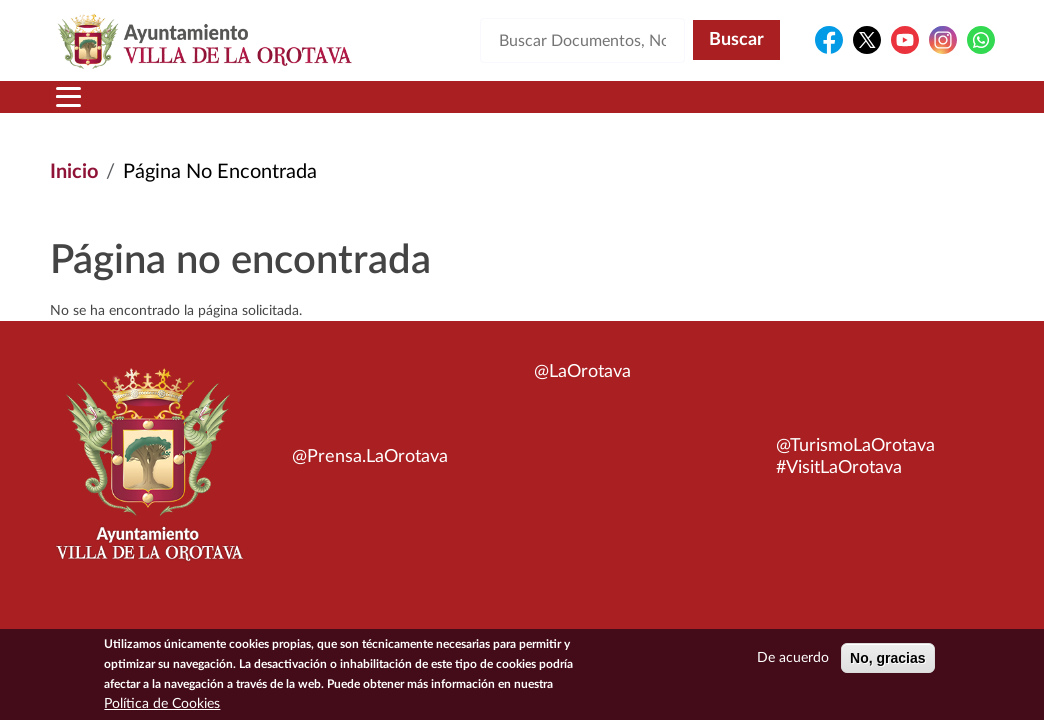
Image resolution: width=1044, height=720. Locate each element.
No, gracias (887, 663)
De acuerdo (793, 663)
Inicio (74, 172)
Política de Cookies (162, 709)
